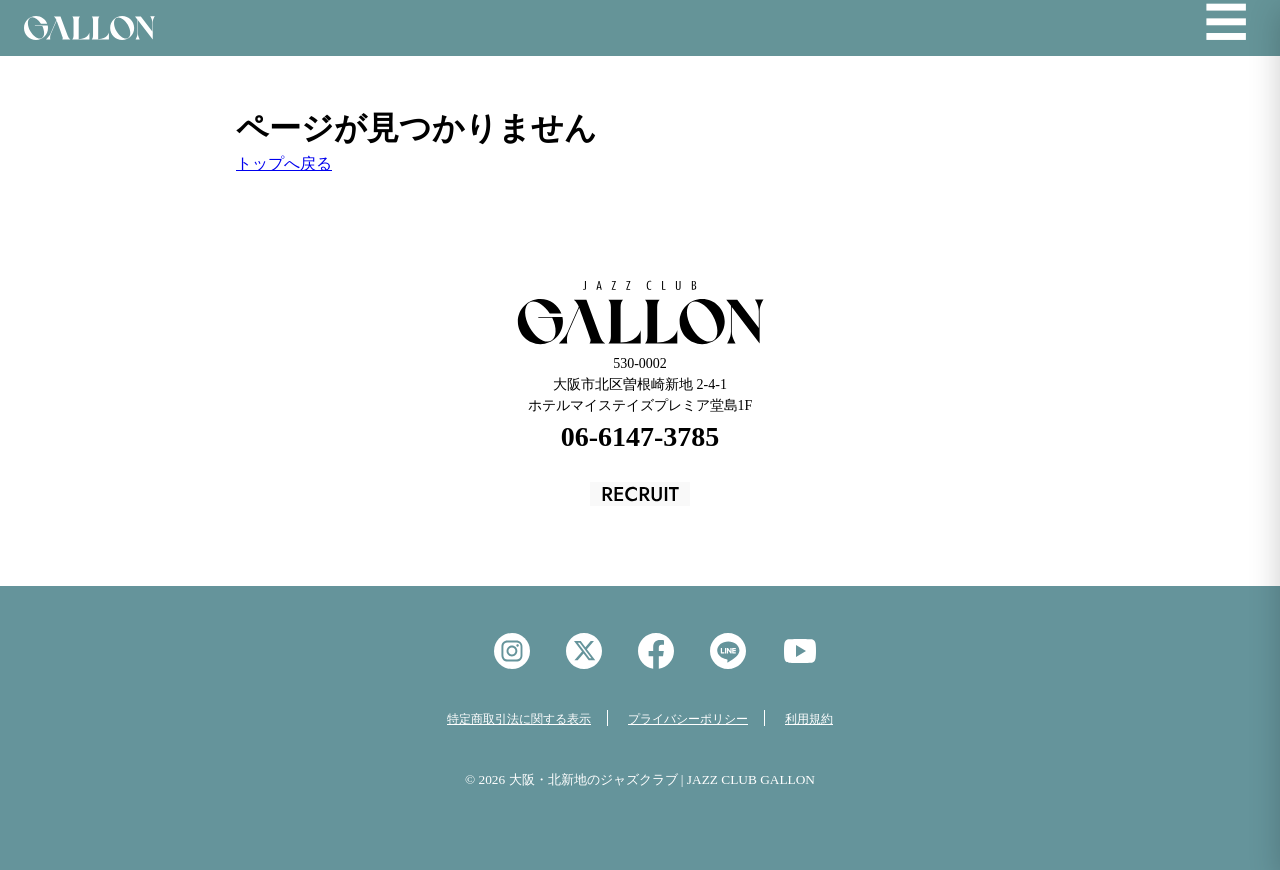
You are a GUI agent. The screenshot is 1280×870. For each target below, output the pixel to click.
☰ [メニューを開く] (1226, 24)
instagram (512, 651)
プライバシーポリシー (688, 719)
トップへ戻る (284, 163)
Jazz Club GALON (89, 28)
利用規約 (809, 719)
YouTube (800, 651)
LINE (728, 651)
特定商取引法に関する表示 (519, 719)
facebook (656, 651)
